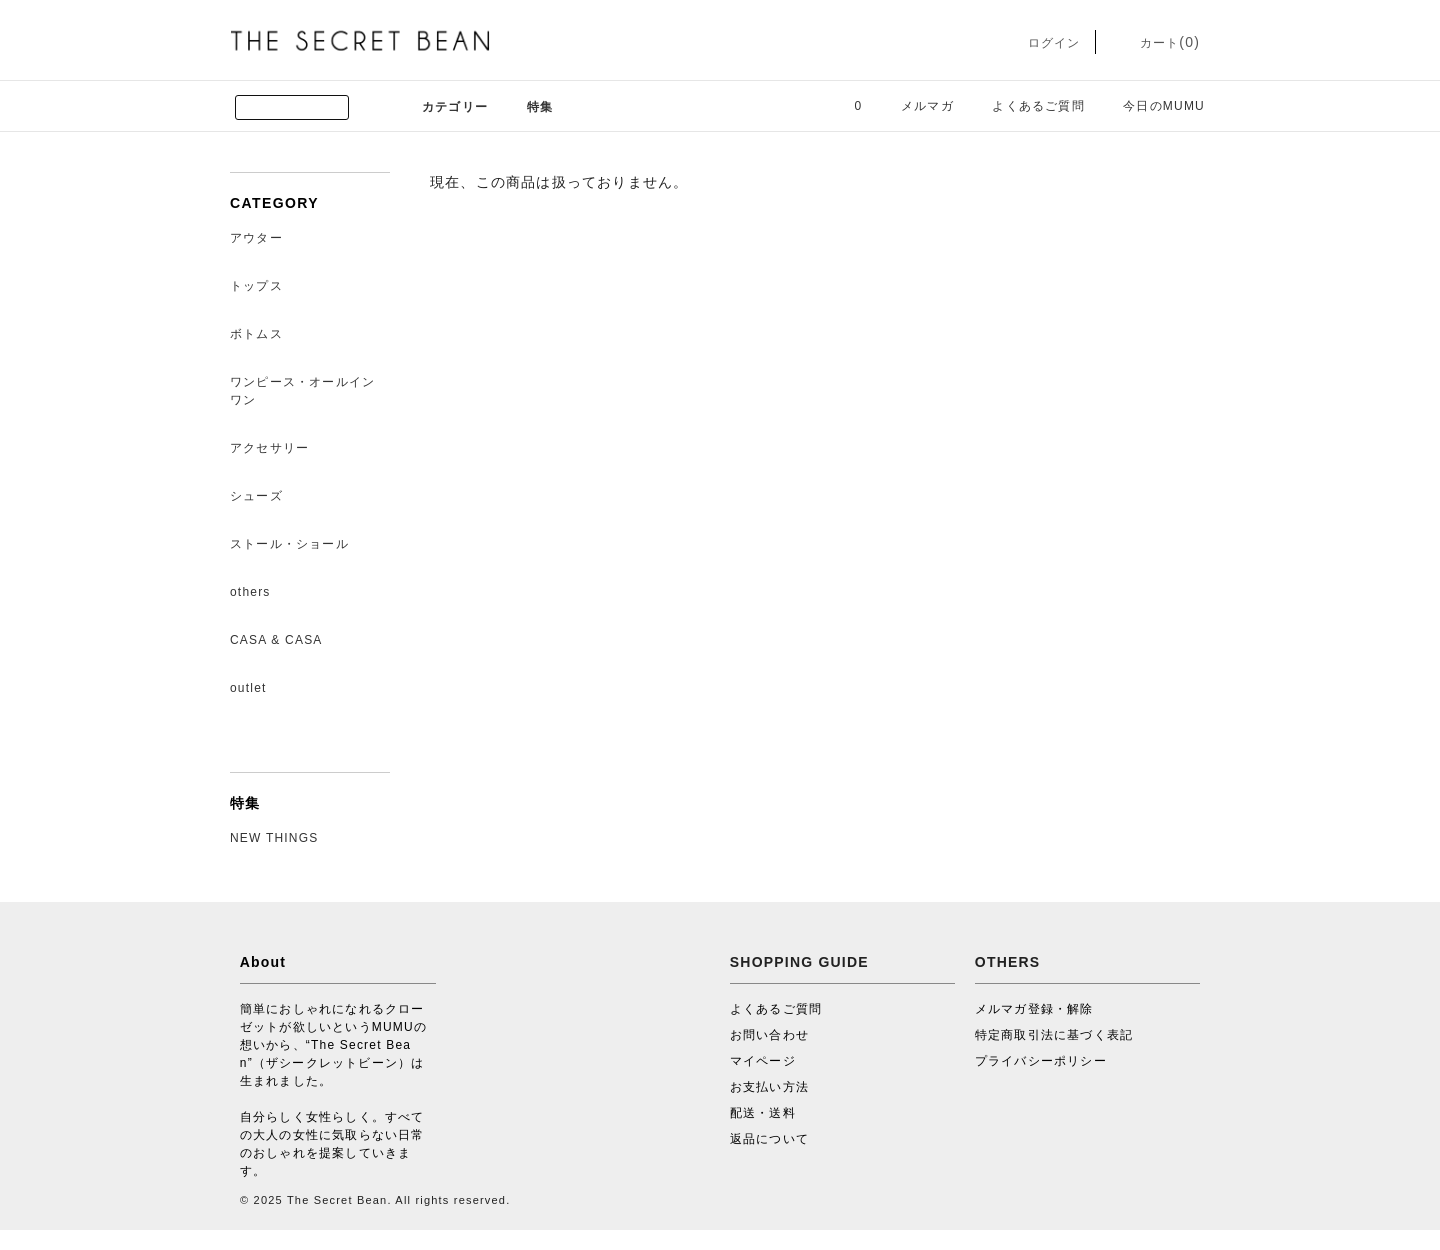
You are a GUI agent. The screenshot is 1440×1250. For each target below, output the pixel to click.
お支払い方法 (769, 1087)
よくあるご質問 (1026, 106)
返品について (769, 1139)
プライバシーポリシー (1041, 1061)
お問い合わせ (769, 1035)
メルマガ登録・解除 (1034, 1009)
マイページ (763, 1061)
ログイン (1039, 43)
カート (1155, 43)
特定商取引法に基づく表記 (1054, 1035)
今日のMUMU (1152, 106)
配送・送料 (763, 1113)
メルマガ (915, 106)
